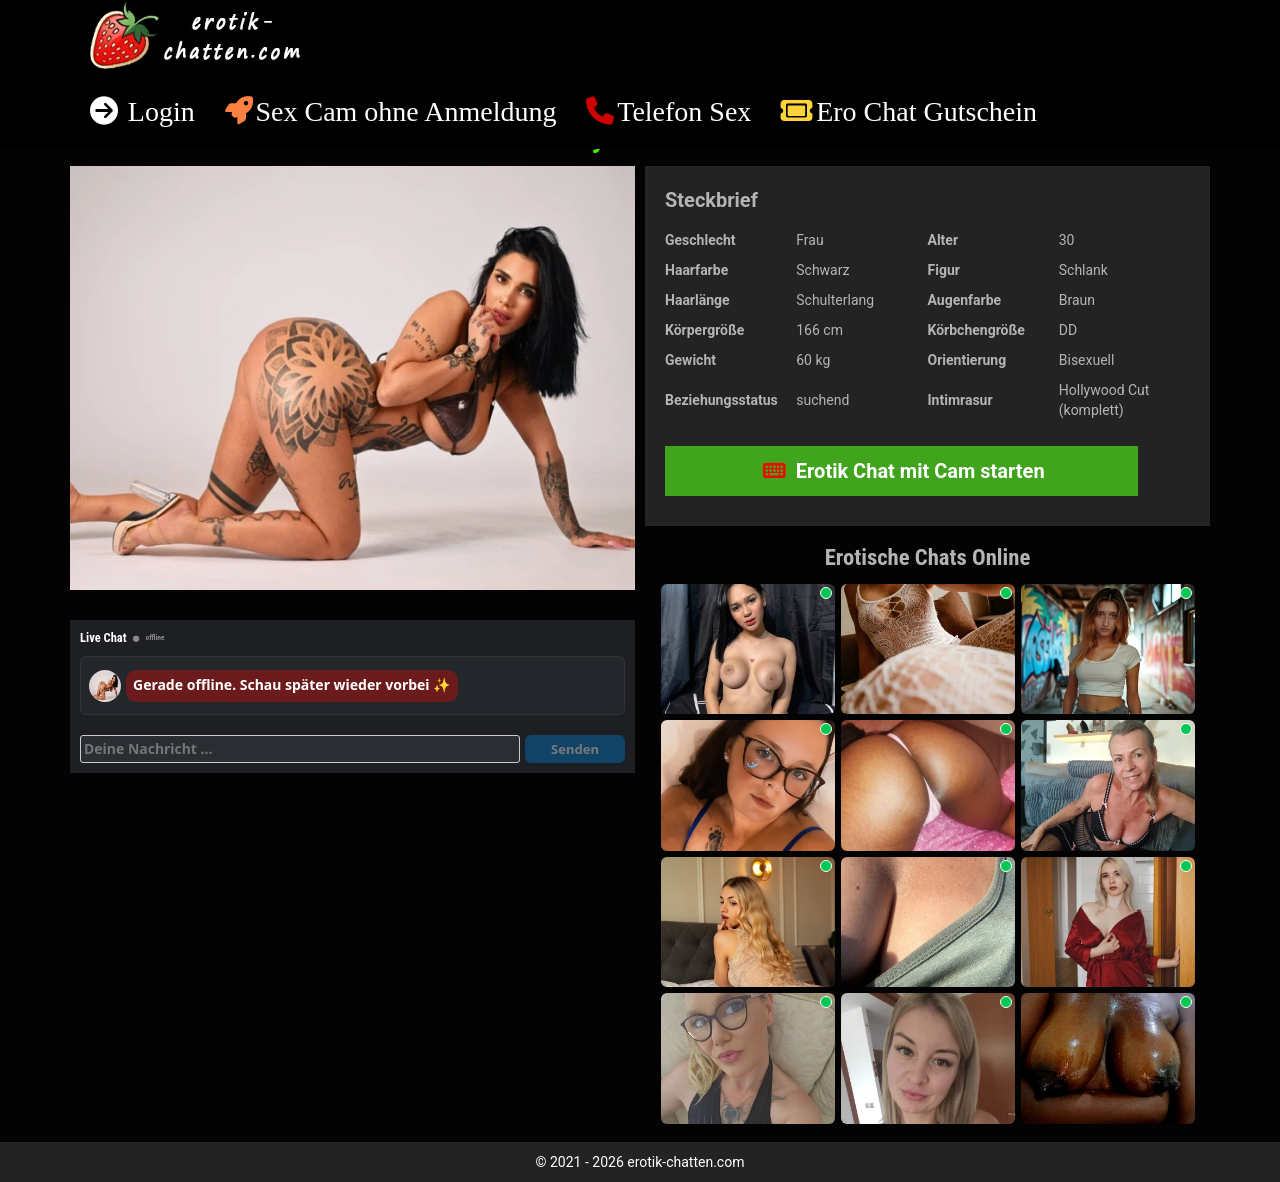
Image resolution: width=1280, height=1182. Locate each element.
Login (158, 111)
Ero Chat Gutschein (926, 111)
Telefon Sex (684, 111)
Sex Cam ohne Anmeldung (405, 111)
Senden (575, 749)
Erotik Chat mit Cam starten (904, 471)
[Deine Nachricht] (300, 749)
